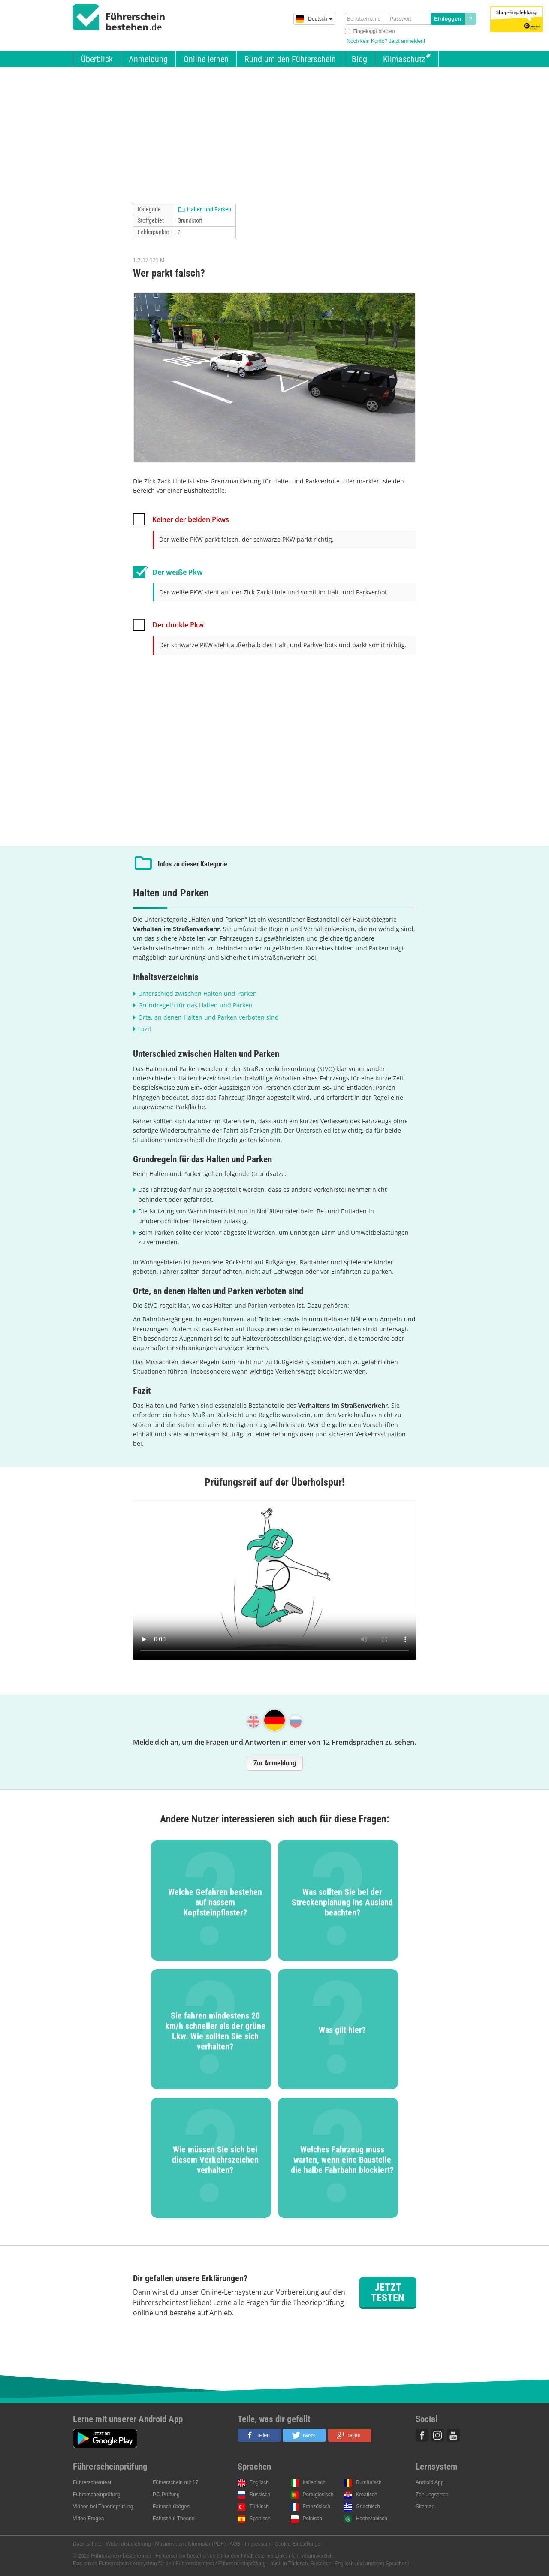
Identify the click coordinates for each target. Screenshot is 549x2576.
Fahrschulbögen (171, 2507)
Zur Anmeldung (274, 1763)
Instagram (437, 2435)
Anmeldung (148, 59)
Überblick (97, 59)
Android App (429, 2482)
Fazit (144, 1029)
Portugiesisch (318, 2495)
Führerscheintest (92, 2482)
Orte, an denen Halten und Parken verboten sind (208, 1017)
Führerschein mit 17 (175, 2482)
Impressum (257, 2544)
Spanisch (260, 2519)
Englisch (259, 2482)
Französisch (317, 2507)
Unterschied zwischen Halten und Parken (197, 993)
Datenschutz (87, 2544)
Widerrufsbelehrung (128, 2544)
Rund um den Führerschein (290, 59)
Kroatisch (366, 2495)
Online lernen (206, 59)
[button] (259, 2435)
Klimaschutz (404, 59)
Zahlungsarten (432, 2495)
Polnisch (312, 2519)
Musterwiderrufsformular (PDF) (190, 2544)
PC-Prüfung (166, 2495)
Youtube (453, 2435)
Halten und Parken (209, 209)
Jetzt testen (387, 2292)
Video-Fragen (88, 2519)
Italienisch (314, 2482)
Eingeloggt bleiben (374, 31)
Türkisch (259, 2507)
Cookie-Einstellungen (298, 2544)
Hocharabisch (371, 2519)
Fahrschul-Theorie (173, 2519)
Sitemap (425, 2507)
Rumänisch (369, 2482)
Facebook (422, 2435)
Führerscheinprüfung (97, 2495)
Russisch (260, 2495)
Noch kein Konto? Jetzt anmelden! (386, 41)
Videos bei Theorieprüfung (103, 2507)
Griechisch (368, 2507)
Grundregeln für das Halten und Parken (195, 1005)
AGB (235, 2544)
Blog (359, 59)
